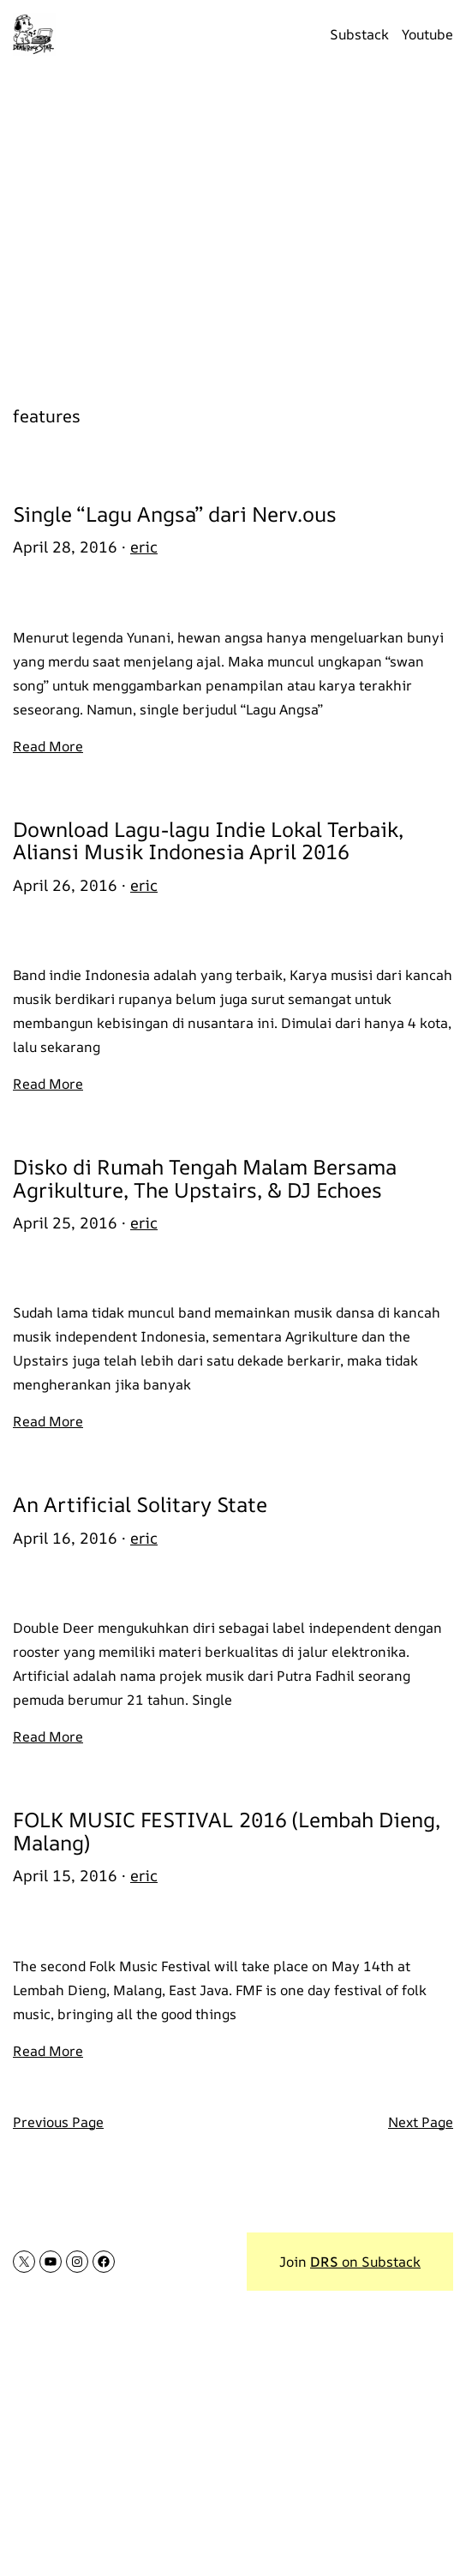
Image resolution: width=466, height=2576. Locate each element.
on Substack (365, 2261)
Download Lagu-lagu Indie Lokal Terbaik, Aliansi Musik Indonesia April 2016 (208, 841)
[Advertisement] (233, 227)
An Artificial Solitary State (140, 1504)
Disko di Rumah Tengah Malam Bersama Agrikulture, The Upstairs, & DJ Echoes (205, 1178)
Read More (48, 746)
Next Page (420, 2122)
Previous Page (58, 2122)
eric (144, 546)
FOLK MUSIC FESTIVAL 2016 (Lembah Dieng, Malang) (226, 1831)
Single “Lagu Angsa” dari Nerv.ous (175, 514)
